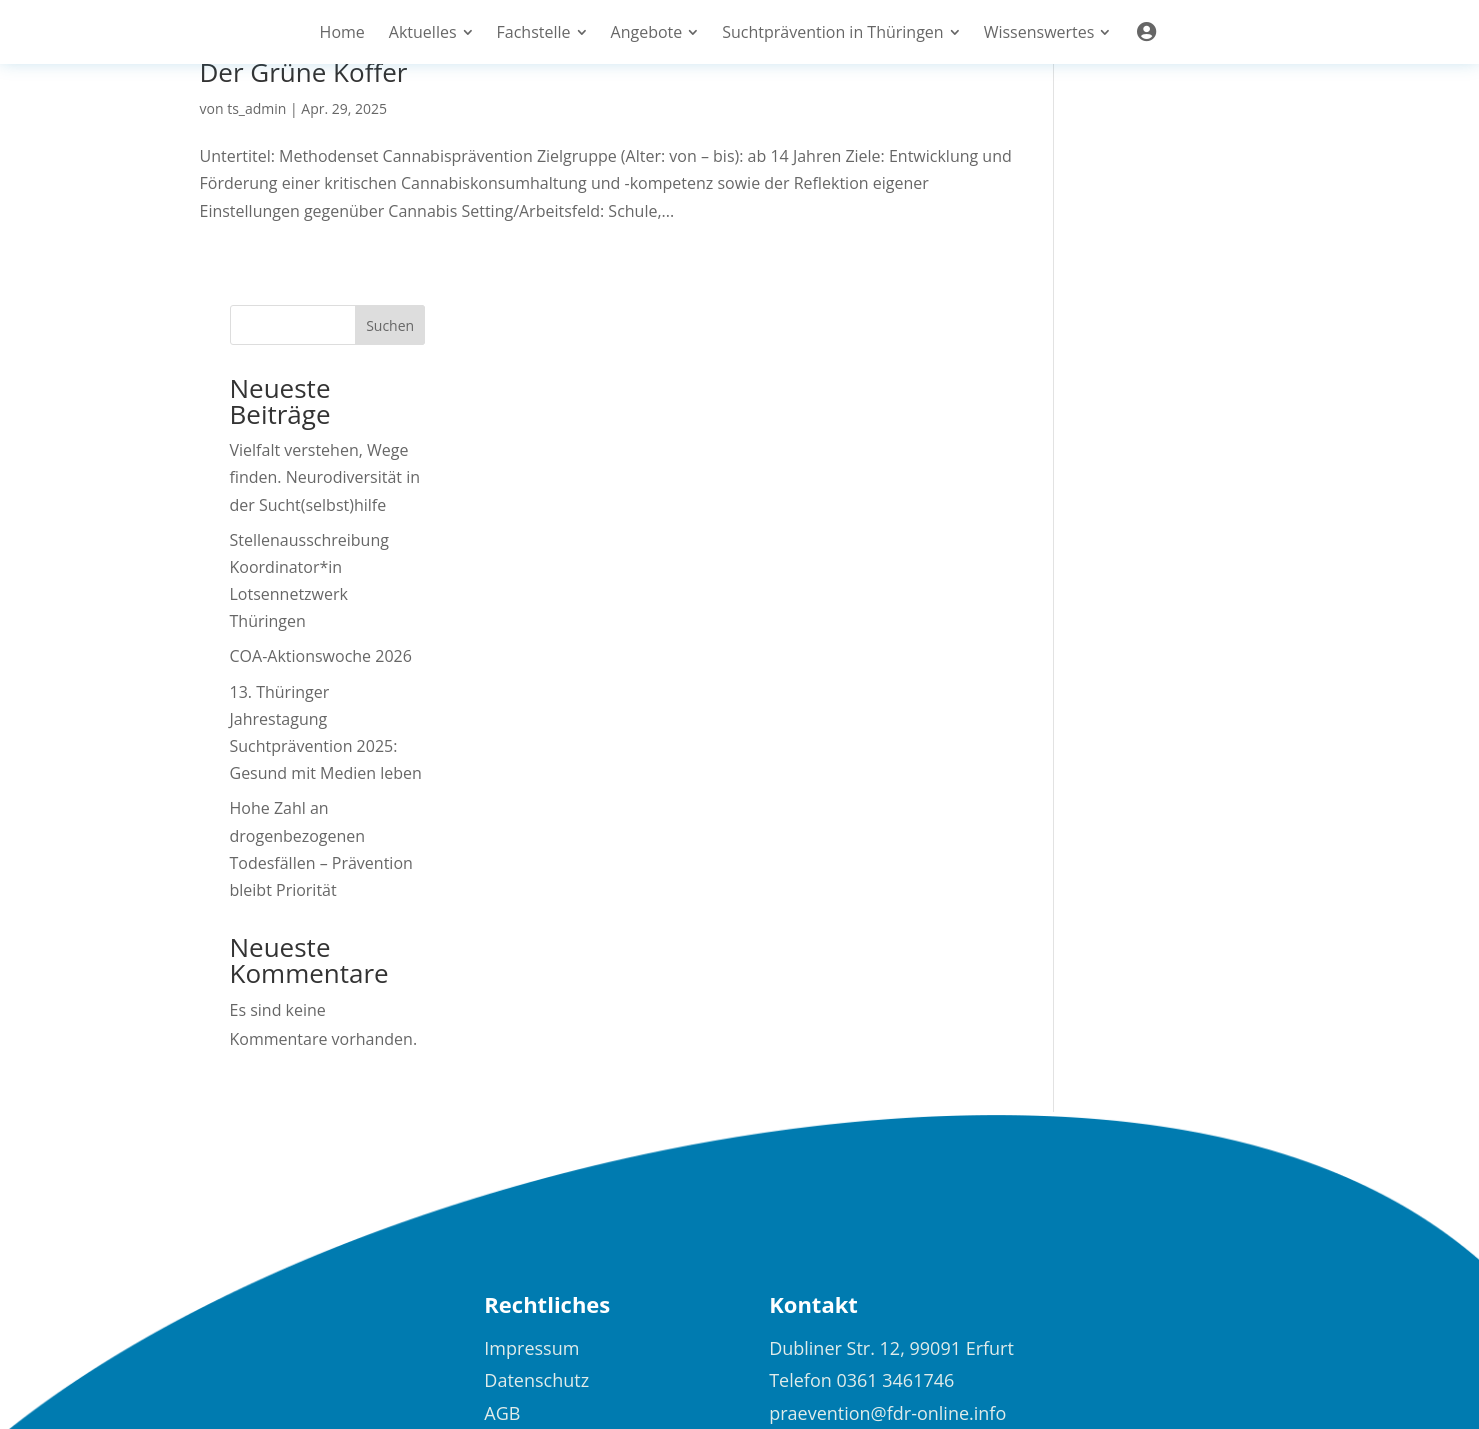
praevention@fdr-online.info (887, 1166)
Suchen (1245, 79)
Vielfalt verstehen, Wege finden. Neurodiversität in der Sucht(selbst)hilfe (1179, 231)
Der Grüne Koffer (304, 72)
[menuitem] (342, 32)
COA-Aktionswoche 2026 (1175, 410)
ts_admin (256, 108)
